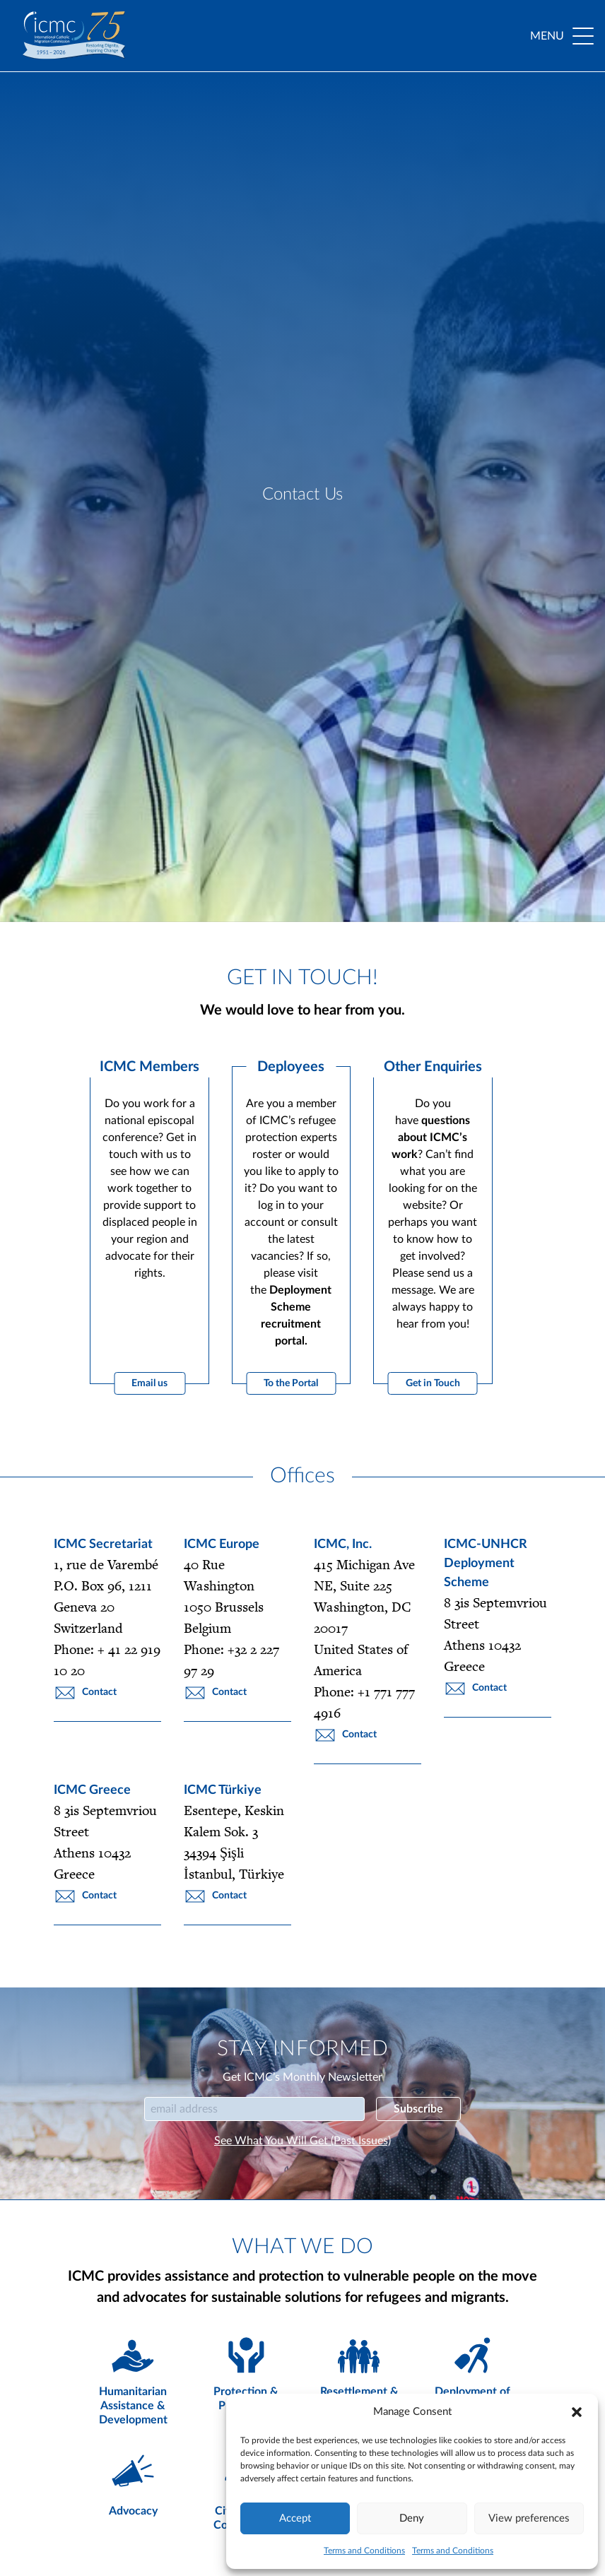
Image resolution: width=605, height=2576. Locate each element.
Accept (295, 2518)
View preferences (529, 2518)
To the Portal (291, 1383)
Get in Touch (433, 1383)
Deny (411, 2518)
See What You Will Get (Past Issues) (302, 2140)
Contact (85, 1693)
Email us (149, 1383)
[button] (577, 2412)
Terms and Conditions (364, 2550)
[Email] (254, 2109)
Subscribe (418, 2109)
